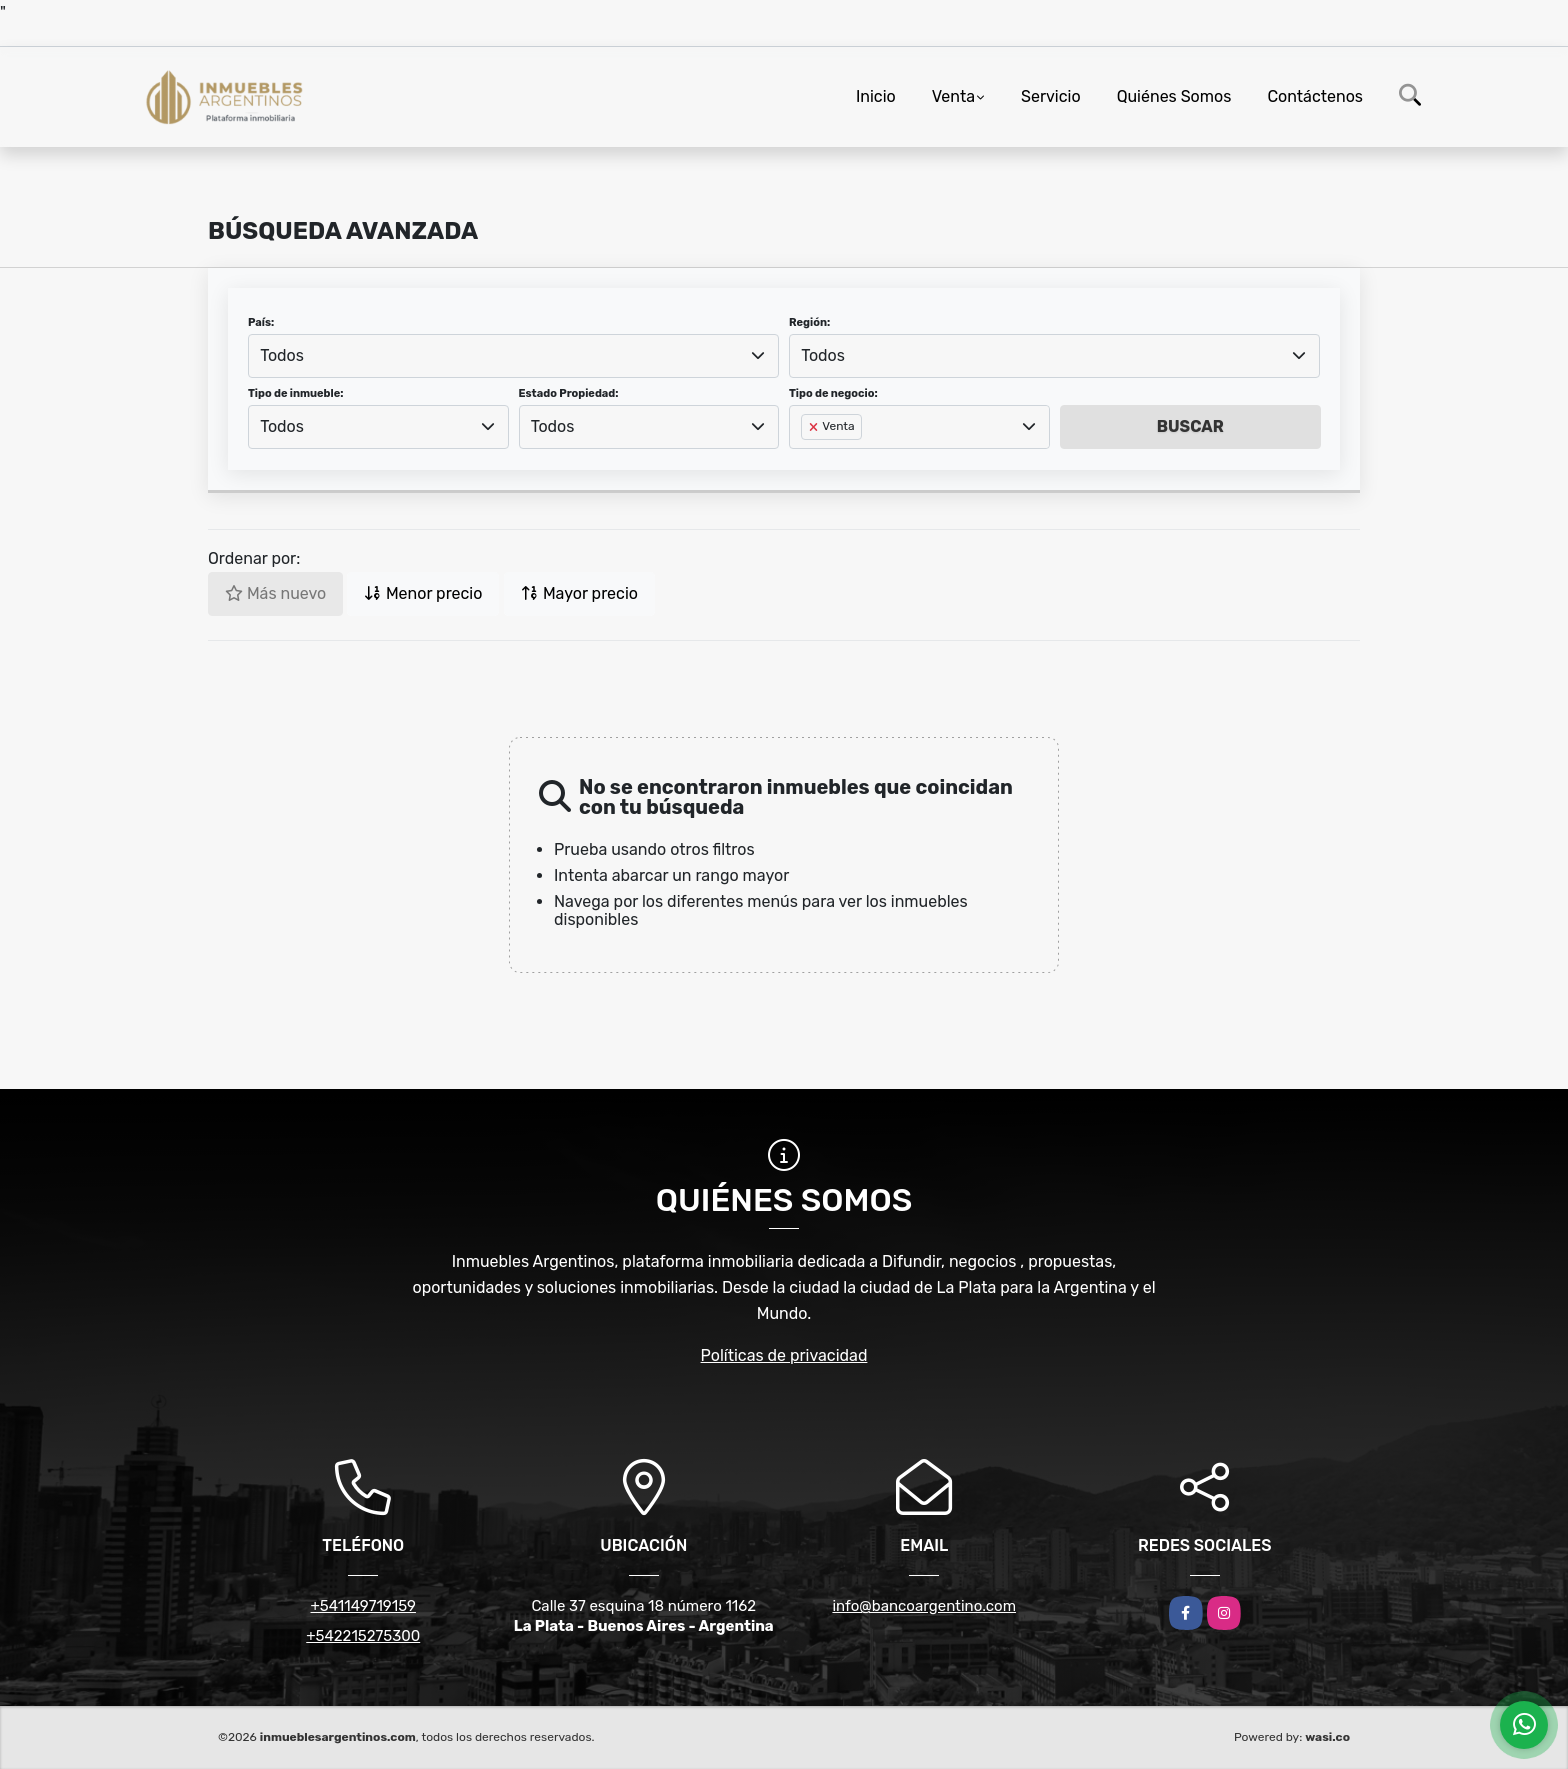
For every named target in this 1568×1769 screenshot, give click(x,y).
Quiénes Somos (1174, 96)
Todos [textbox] (282, 355)
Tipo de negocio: (833, 393)
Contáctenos (1315, 96)
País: (261, 322)
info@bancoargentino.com (924, 1606)
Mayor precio (579, 593)
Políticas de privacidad (784, 1355)
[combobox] (513, 356)
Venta (953, 96)
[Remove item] (815, 427)
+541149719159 (363, 1606)
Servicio (1051, 96)
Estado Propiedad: (569, 393)
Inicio (876, 96)
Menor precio (423, 593)
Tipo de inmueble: (295, 393)
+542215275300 (363, 1636)
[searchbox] (807, 459)
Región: (809, 322)
